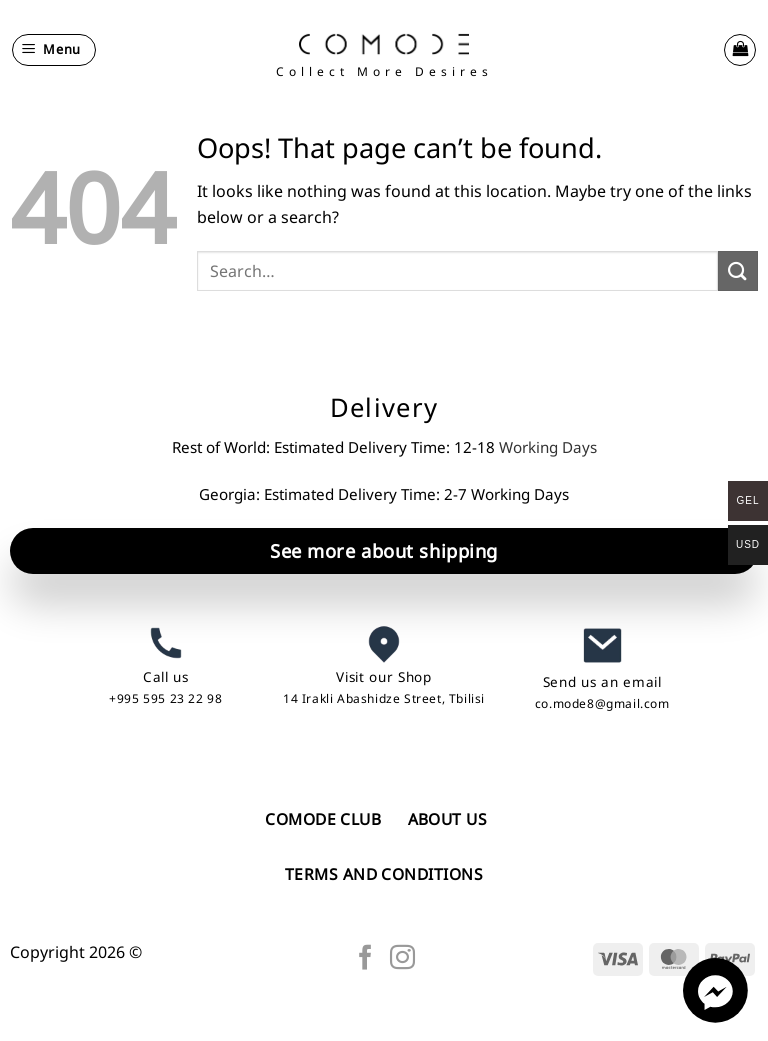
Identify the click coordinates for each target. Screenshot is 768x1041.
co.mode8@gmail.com (602, 703)
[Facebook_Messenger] (715, 1017)
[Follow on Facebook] (365, 959)
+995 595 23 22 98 (165, 698)
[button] (54, 50)
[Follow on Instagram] (402, 959)
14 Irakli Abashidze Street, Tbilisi (384, 698)
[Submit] (738, 270)
